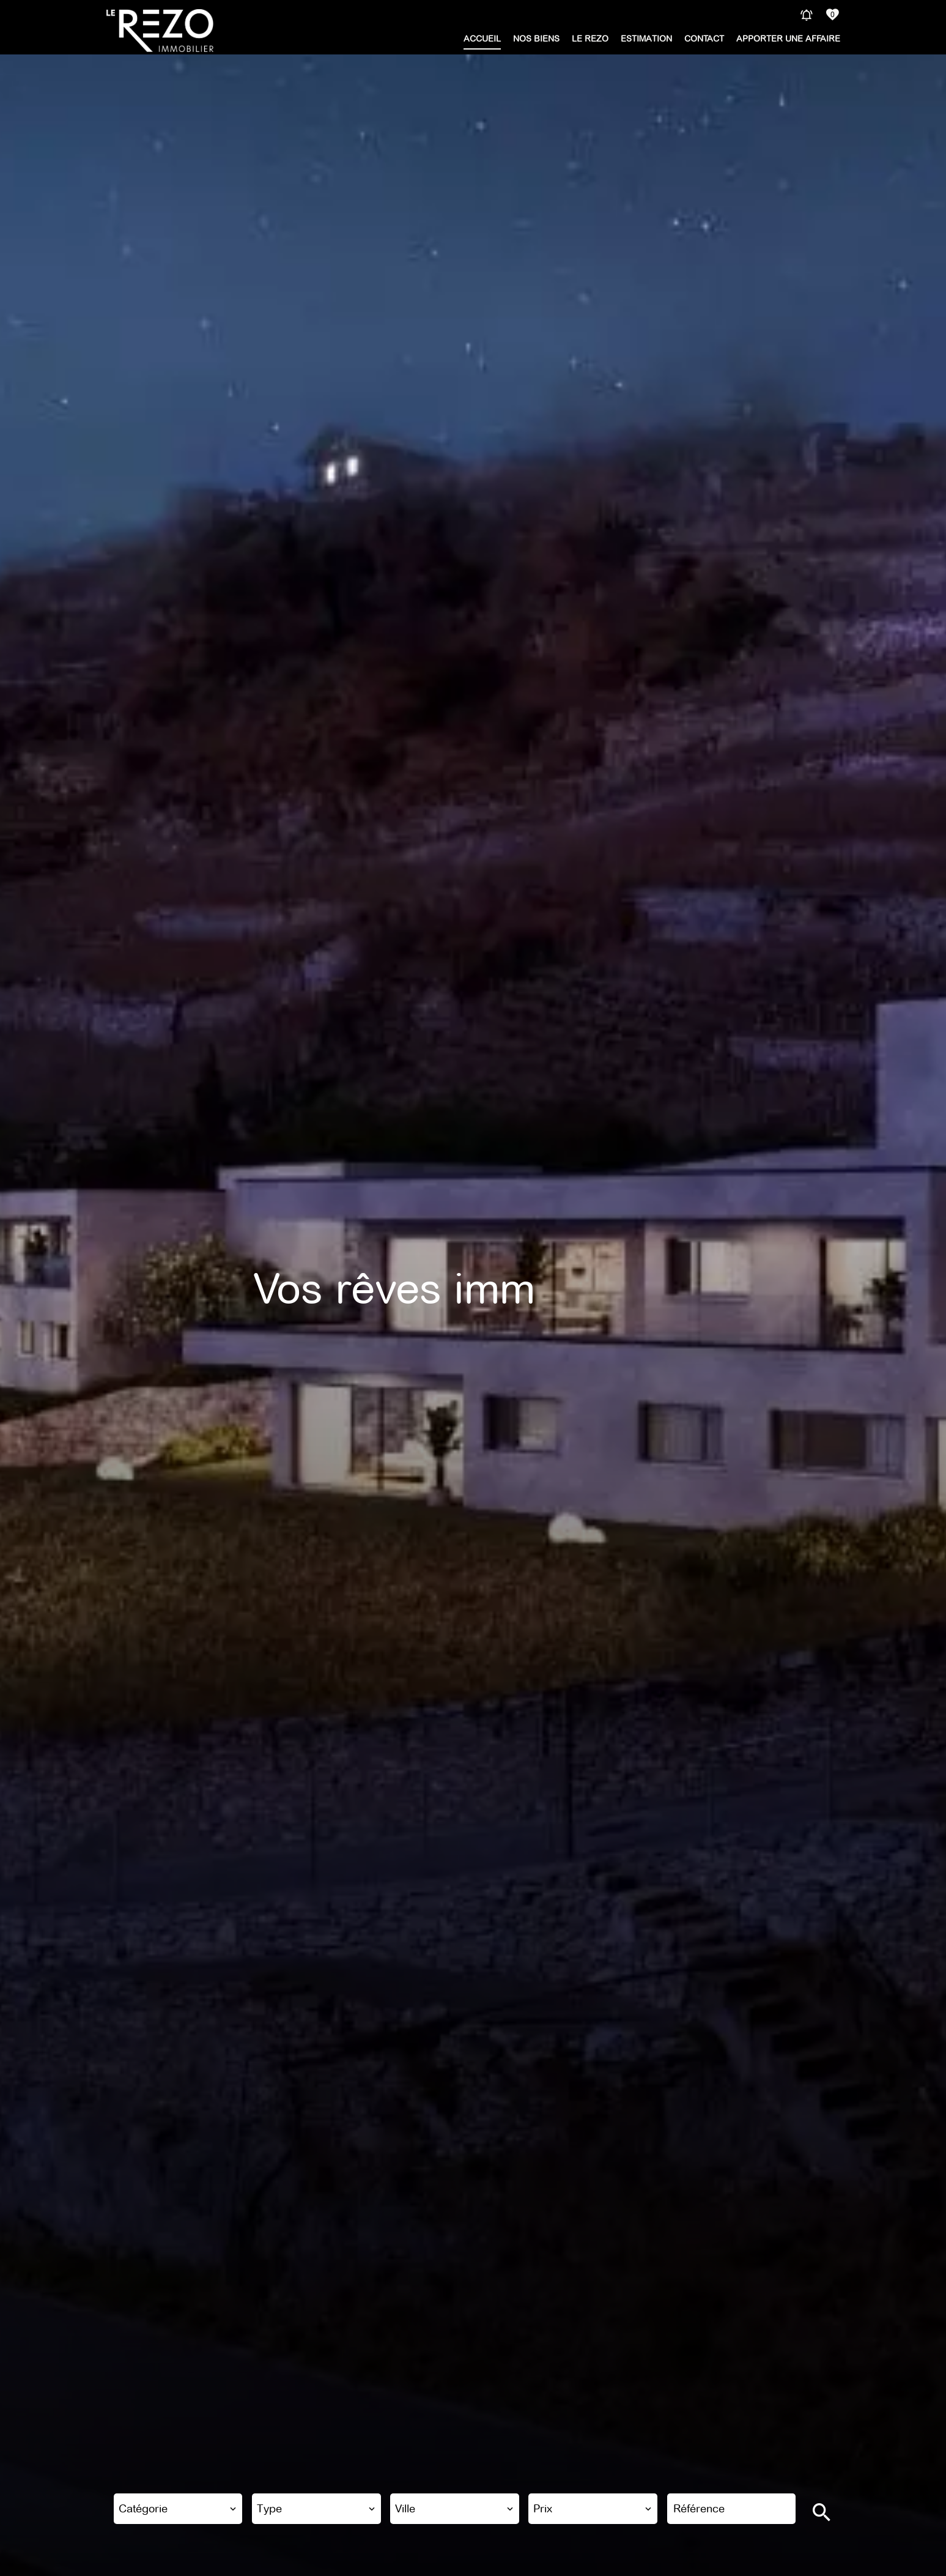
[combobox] (178, 2508)
